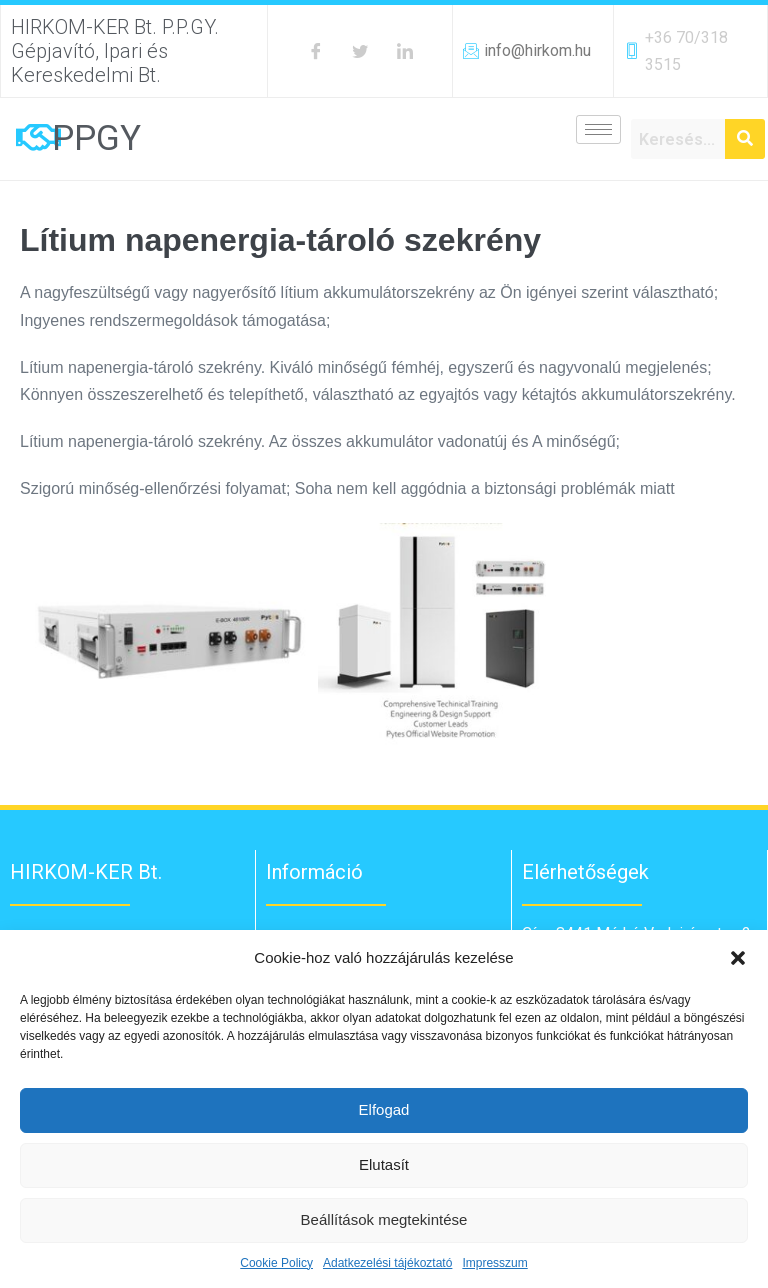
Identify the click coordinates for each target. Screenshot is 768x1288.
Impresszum (494, 1263)
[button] (738, 958)
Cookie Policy (276, 1263)
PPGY (96, 138)
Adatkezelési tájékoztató (387, 1263)
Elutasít (384, 1164)
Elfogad (384, 1109)
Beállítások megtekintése (384, 1219)
